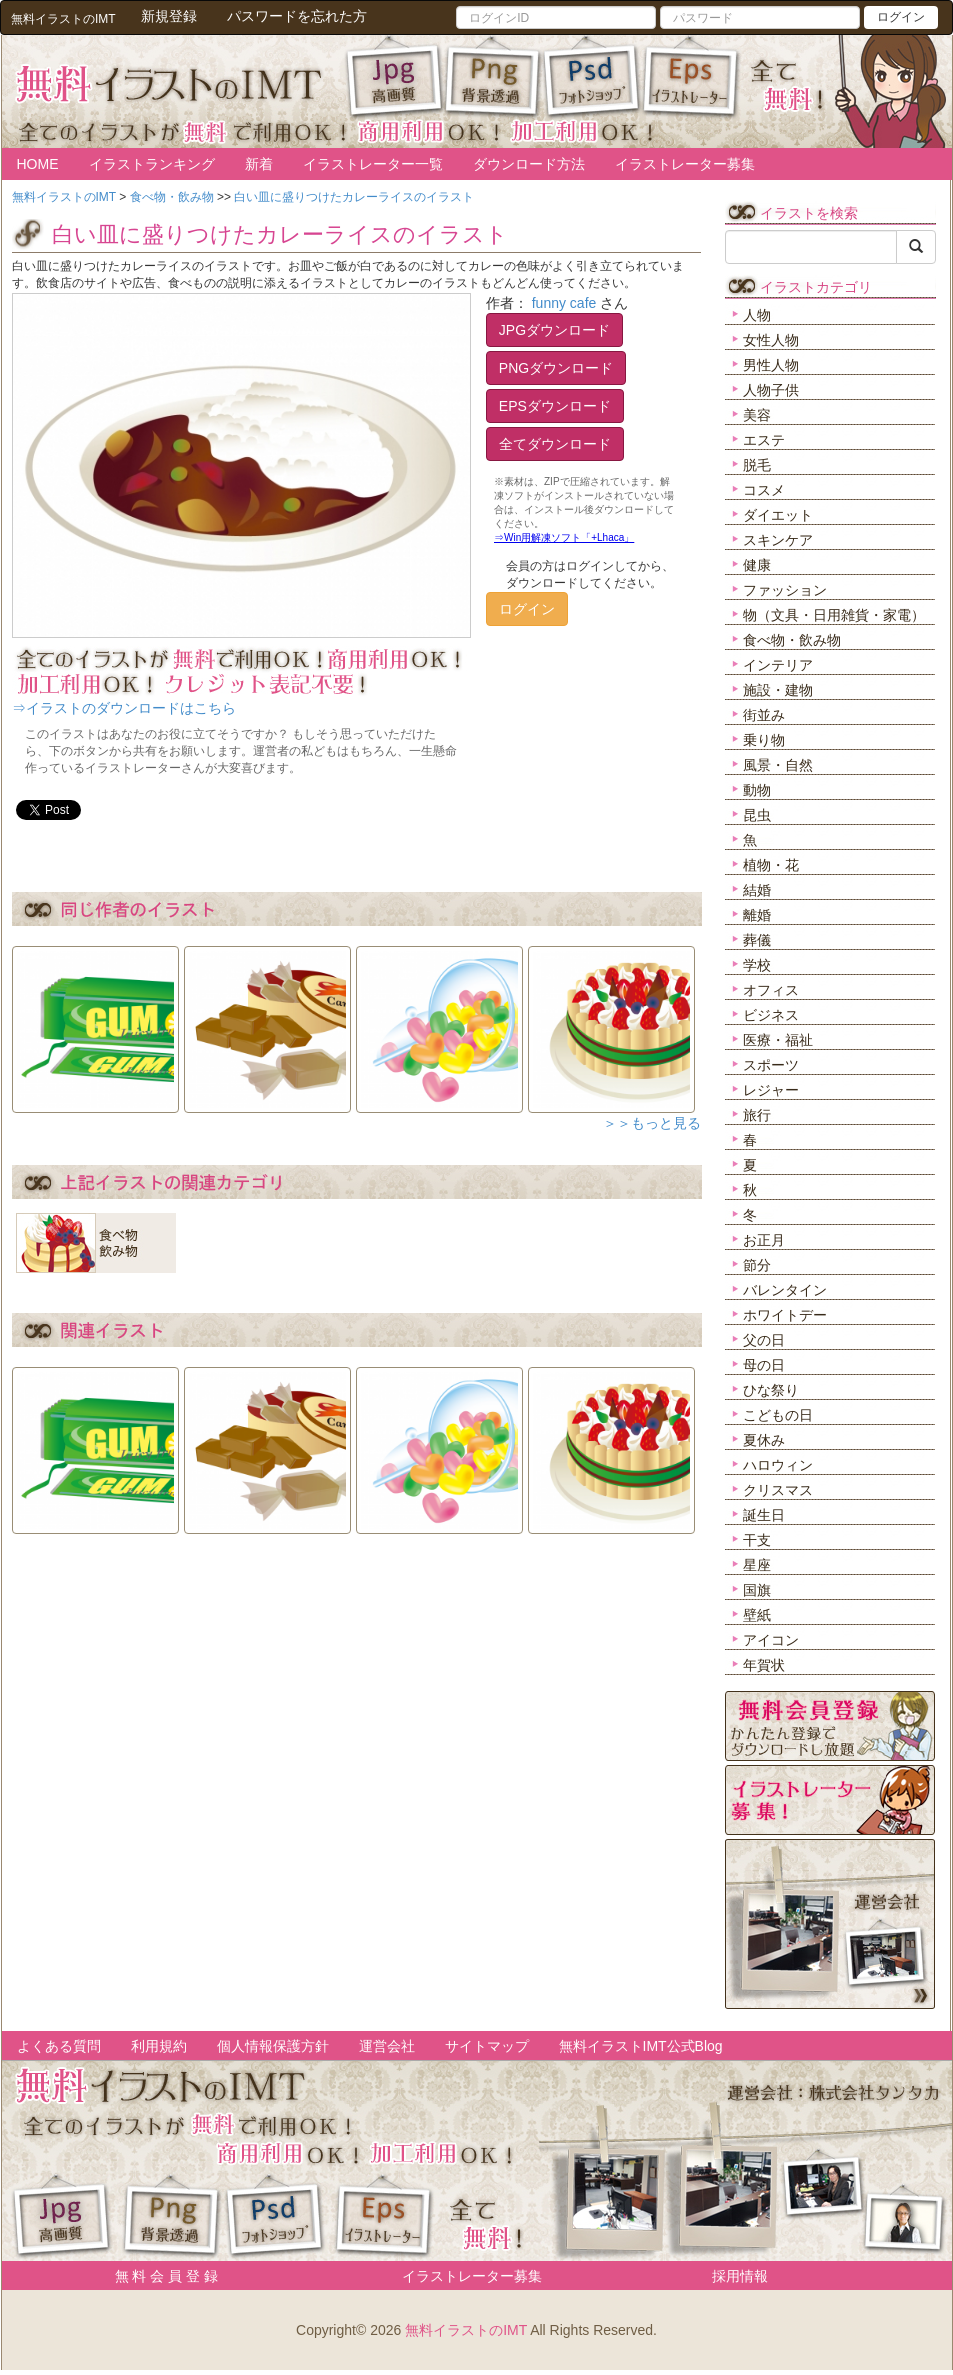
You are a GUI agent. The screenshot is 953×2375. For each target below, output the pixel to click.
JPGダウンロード (554, 330)
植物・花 (771, 865)
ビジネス (771, 1015)
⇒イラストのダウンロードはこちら (124, 708)
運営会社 (387, 2046)
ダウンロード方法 (529, 164)
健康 (757, 565)
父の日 (764, 1340)
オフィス (771, 990)
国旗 (757, 1590)
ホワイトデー (785, 1315)
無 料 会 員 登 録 (159, 2276)
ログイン (901, 17)
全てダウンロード (555, 444)
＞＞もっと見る (652, 1123)
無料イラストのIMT (466, 2330)
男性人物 (771, 365)
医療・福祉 (778, 1040)
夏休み (764, 1440)
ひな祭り (771, 1390)
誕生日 (764, 1515)
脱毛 (757, 465)
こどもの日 (778, 1415)
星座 (757, 1565)
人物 (757, 315)
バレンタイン (785, 1290)
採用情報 (740, 2276)
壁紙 (757, 1615)
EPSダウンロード (555, 406)
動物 (757, 790)
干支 (757, 1540)
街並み (764, 715)
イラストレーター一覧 (373, 164)
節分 (757, 1265)
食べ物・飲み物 (792, 640)
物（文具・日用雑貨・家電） (834, 615)
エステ (764, 440)
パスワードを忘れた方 (297, 16)
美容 (757, 415)
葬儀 (757, 940)
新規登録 (169, 16)
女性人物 (771, 340)
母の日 (764, 1365)
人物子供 (771, 390)
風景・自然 (778, 765)
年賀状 (764, 1665)
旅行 (757, 1115)
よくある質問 (59, 2046)
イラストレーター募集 (685, 164)
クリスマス (778, 1490)
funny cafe (564, 303)
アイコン (771, 1640)
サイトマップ (487, 2046)
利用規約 (159, 2046)
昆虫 (757, 815)
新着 (259, 164)
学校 (757, 965)
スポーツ (771, 1065)
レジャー (771, 1090)
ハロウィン (778, 1465)
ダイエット (778, 515)
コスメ (764, 490)
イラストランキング (152, 164)
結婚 (757, 890)
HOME (38, 164)
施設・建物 (778, 690)
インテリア (778, 665)
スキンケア (778, 540)
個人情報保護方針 (273, 2046)
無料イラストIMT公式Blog (641, 2046)
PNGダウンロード (556, 368)
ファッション (785, 590)
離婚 (757, 915)
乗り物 (764, 740)
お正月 (764, 1240)
